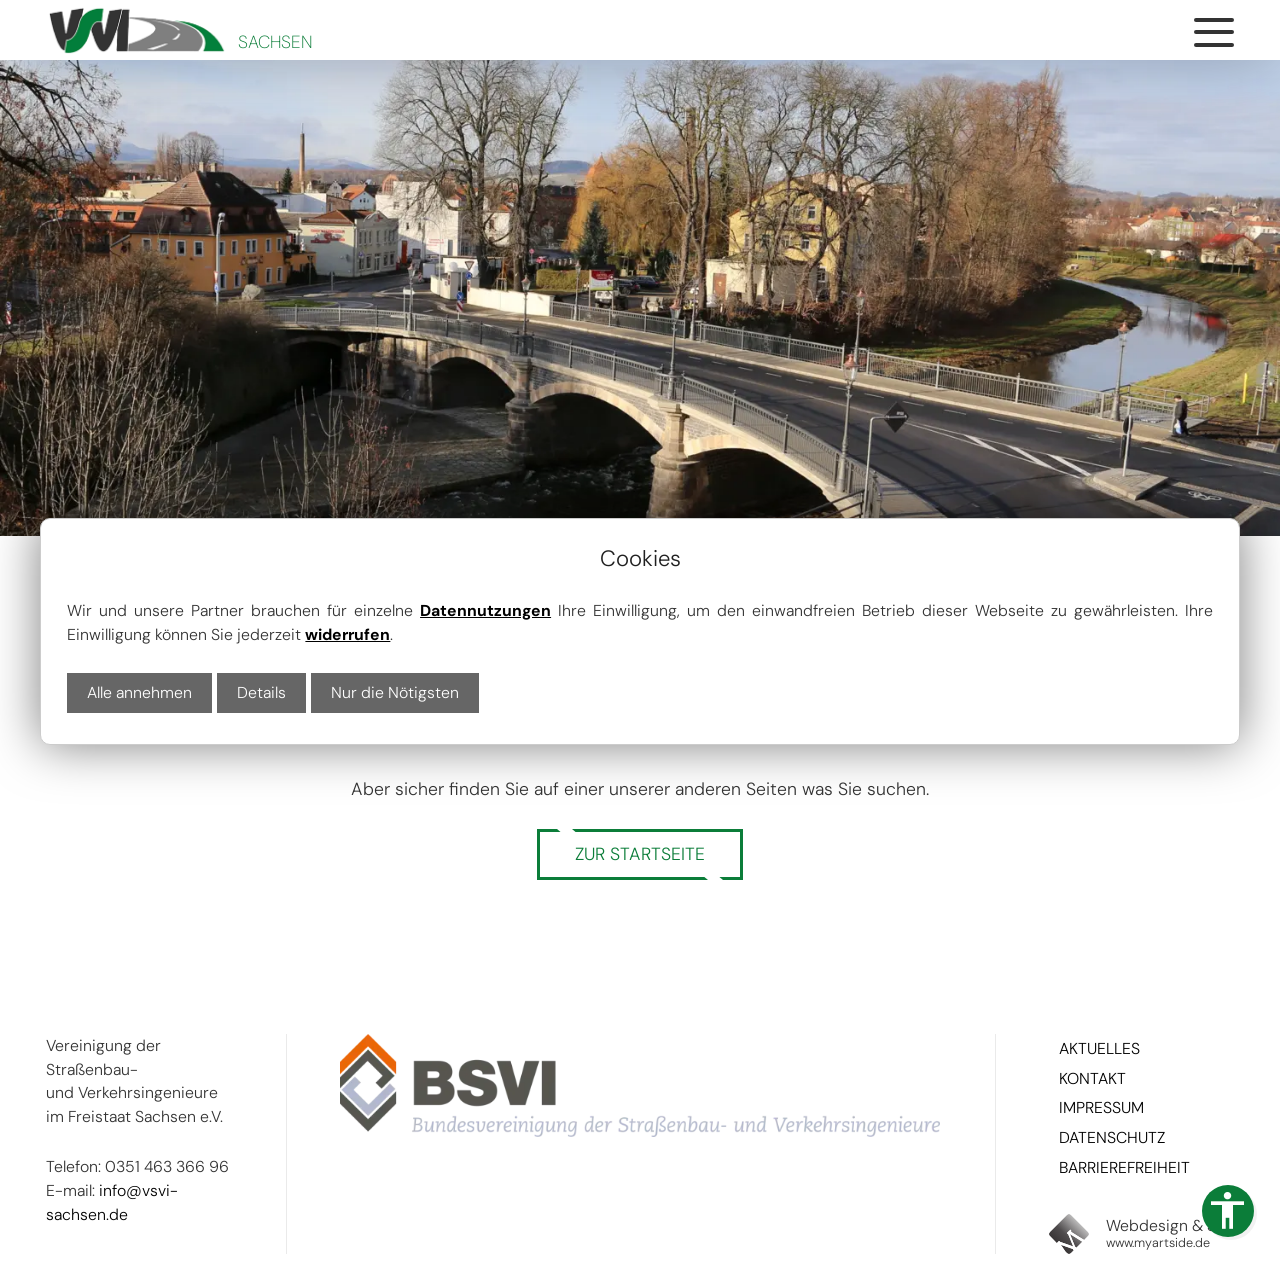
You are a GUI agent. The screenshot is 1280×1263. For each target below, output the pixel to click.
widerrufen (347, 634)
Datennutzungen (485, 610)
